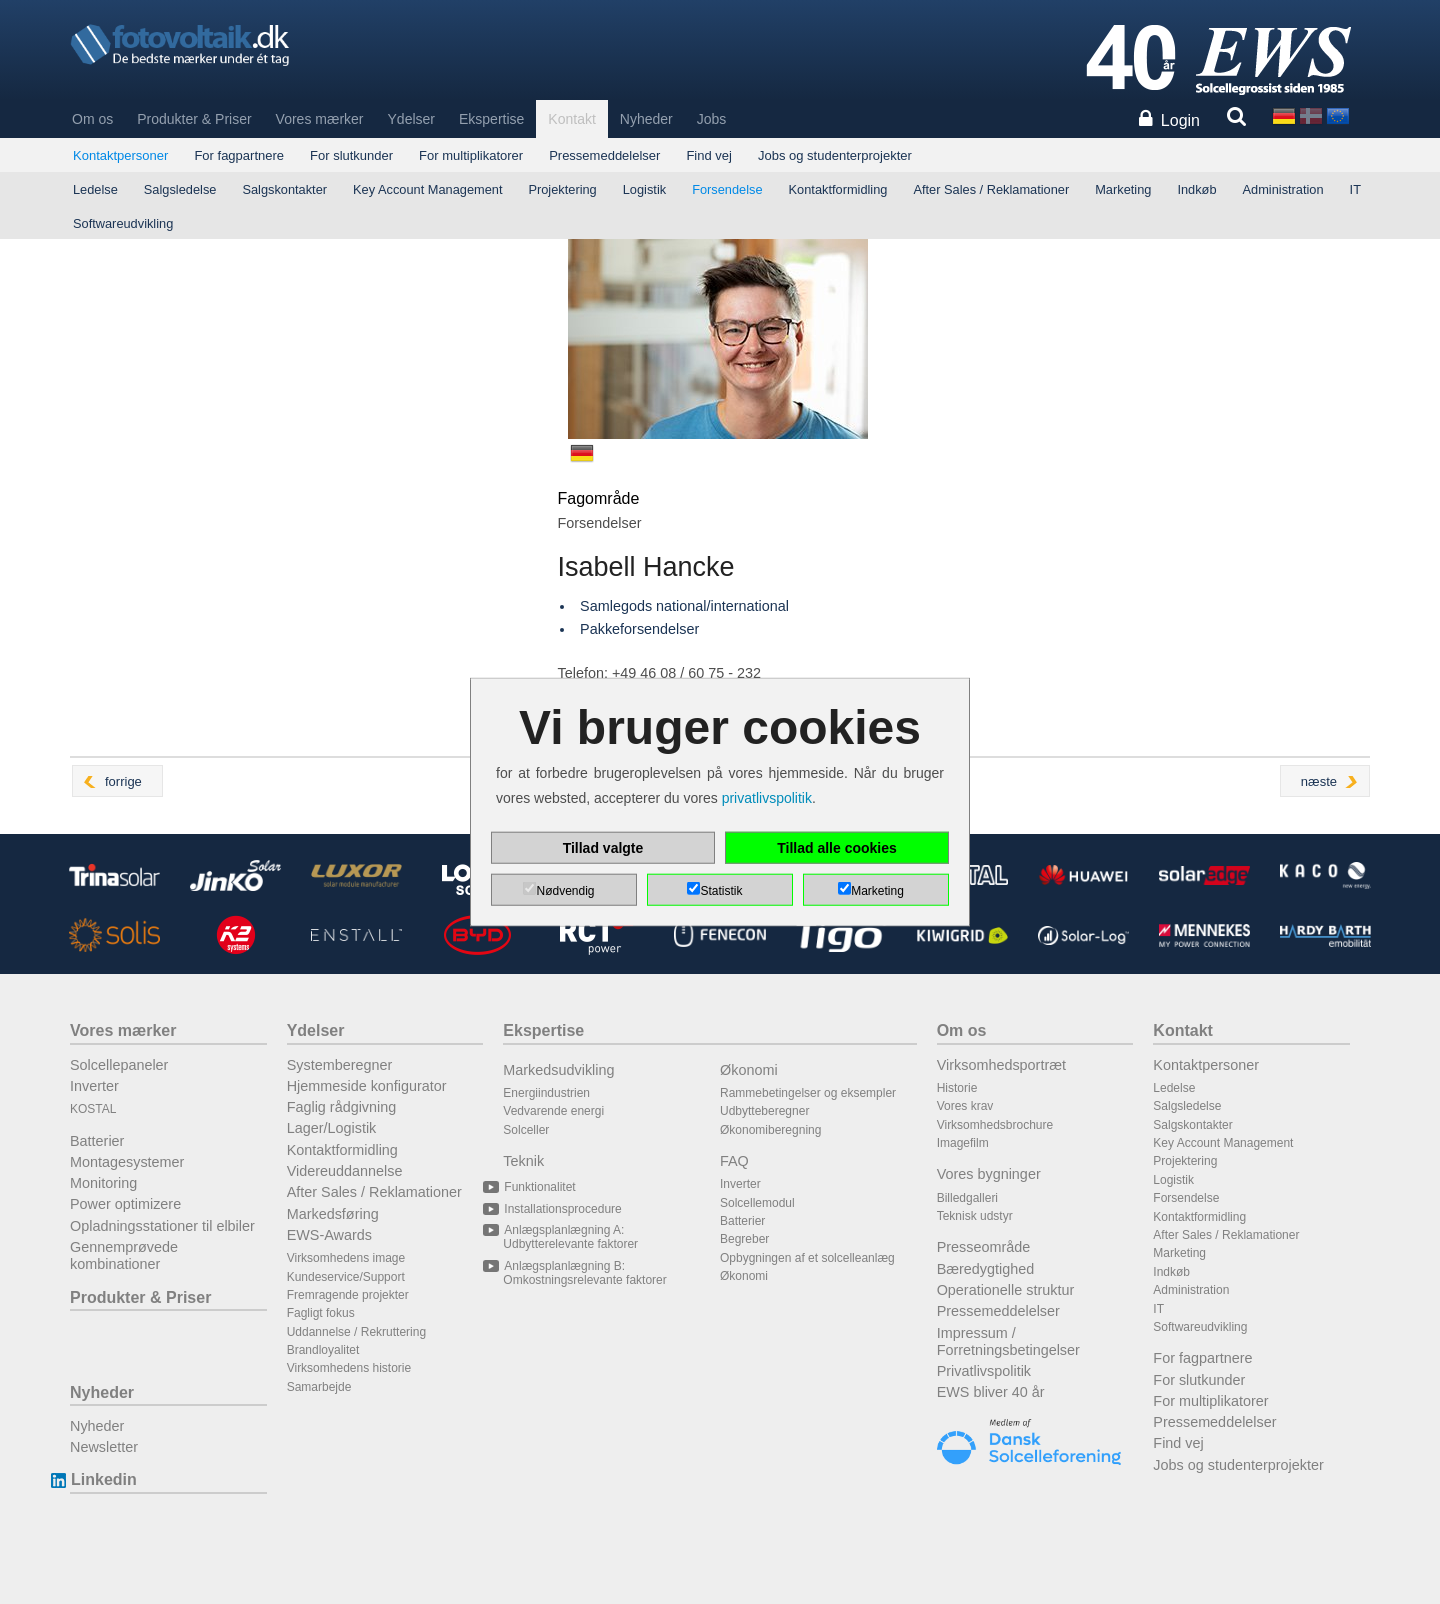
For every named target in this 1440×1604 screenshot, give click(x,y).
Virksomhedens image (346, 1258)
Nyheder (646, 119)
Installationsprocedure (562, 1209)
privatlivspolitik (767, 798)
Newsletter (104, 1447)
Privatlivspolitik (984, 1371)
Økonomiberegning (770, 1130)
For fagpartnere (239, 155)
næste (1319, 781)
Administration (1283, 189)
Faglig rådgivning (342, 1107)
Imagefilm (963, 1143)
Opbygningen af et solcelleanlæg (807, 1258)
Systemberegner (340, 1065)
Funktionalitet (539, 1187)
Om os (92, 119)
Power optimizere (125, 1204)
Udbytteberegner (764, 1111)
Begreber (744, 1239)
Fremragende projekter (348, 1295)
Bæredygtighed (986, 1269)
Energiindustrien (546, 1093)
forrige (123, 781)
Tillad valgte (603, 847)
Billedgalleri (967, 1198)
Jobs (712, 119)
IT (1355, 189)
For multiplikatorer (471, 155)
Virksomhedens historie (349, 1368)
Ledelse (95, 189)
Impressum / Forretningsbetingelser (1008, 1341)
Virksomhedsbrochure (995, 1125)
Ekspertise (491, 119)
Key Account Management (427, 189)
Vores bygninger (989, 1174)
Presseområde (984, 1247)
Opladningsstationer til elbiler (162, 1226)
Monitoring (103, 1183)
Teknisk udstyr (975, 1216)
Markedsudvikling (558, 1070)
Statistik (721, 890)
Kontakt (571, 119)
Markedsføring (333, 1214)
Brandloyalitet (323, 1350)
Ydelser (411, 119)
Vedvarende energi (553, 1111)
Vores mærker (320, 119)
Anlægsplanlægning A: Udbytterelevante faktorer (570, 1237)
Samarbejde (319, 1387)
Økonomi (749, 1070)
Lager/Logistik (332, 1128)
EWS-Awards (329, 1235)
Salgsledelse (180, 189)
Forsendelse (727, 189)
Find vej (709, 155)
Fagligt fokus (321, 1313)
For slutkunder (351, 155)
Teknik (523, 1161)
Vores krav (965, 1106)
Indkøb (1196, 189)
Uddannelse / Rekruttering (356, 1332)
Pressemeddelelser (604, 155)
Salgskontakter (284, 189)
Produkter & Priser (194, 119)
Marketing (1123, 189)
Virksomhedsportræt (1001, 1065)
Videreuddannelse (345, 1171)
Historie (957, 1088)
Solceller (526, 1130)
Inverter (94, 1086)
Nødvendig (565, 890)
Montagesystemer (127, 1162)
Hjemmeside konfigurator (367, 1086)
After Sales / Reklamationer (991, 189)
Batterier (97, 1141)
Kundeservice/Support (346, 1277)
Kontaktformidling (838, 189)
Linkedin (103, 1479)
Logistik (644, 189)
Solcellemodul (757, 1203)
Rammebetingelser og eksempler (808, 1093)
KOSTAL (93, 1109)
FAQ (734, 1161)
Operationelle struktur (1006, 1290)
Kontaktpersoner (120, 155)
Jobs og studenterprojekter (835, 155)
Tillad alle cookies (837, 847)
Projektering (562, 189)
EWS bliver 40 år (991, 1392)
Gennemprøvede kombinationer (124, 1255)
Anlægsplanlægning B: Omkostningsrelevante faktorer (584, 1273)
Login (1180, 120)
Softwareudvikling (123, 223)
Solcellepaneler (119, 1065)
